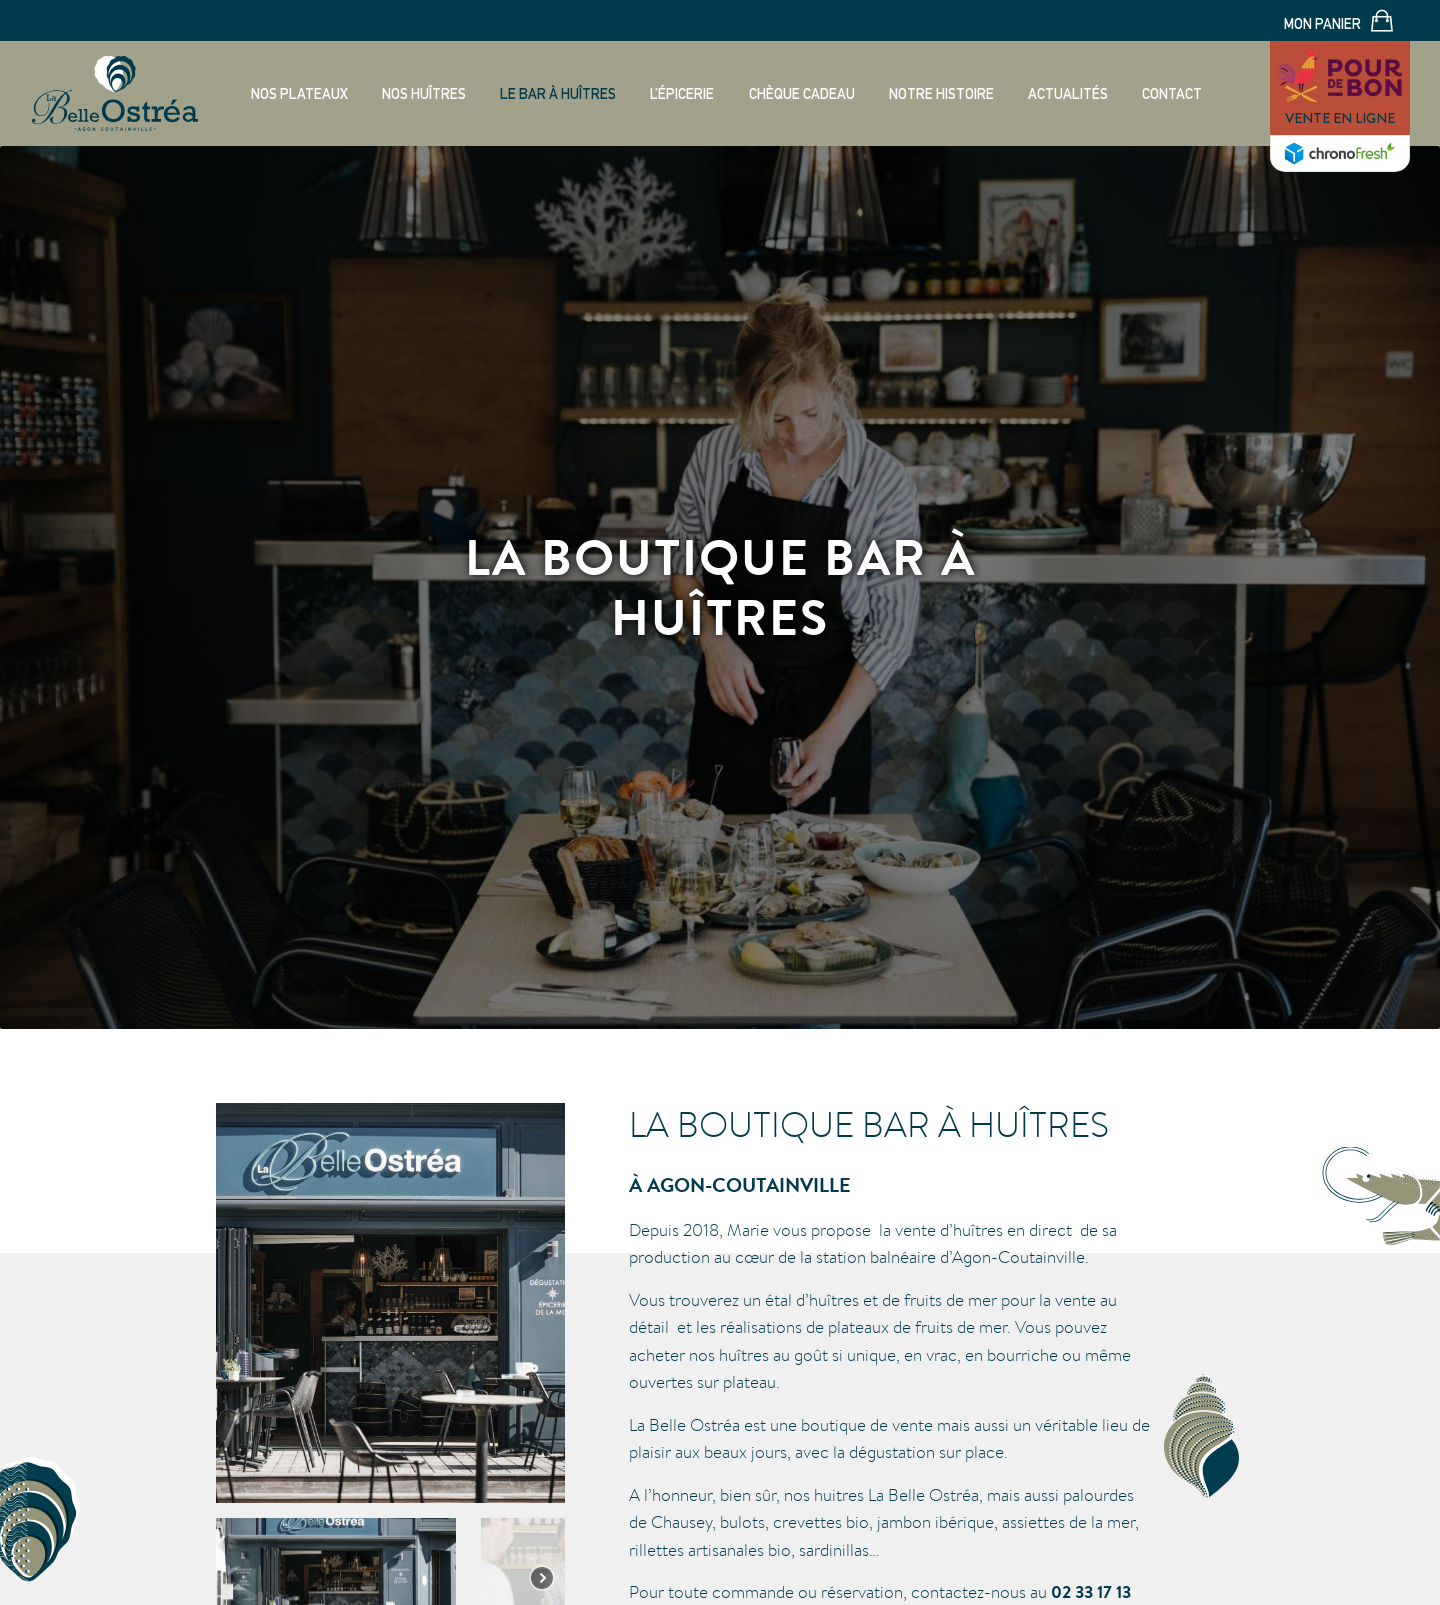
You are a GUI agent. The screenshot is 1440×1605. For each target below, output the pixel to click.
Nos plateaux (299, 93)
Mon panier (1338, 23)
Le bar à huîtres (558, 93)
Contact (1172, 93)
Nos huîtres (424, 93)
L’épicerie (682, 93)
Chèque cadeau (802, 93)
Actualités (1068, 93)
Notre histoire (941, 93)
